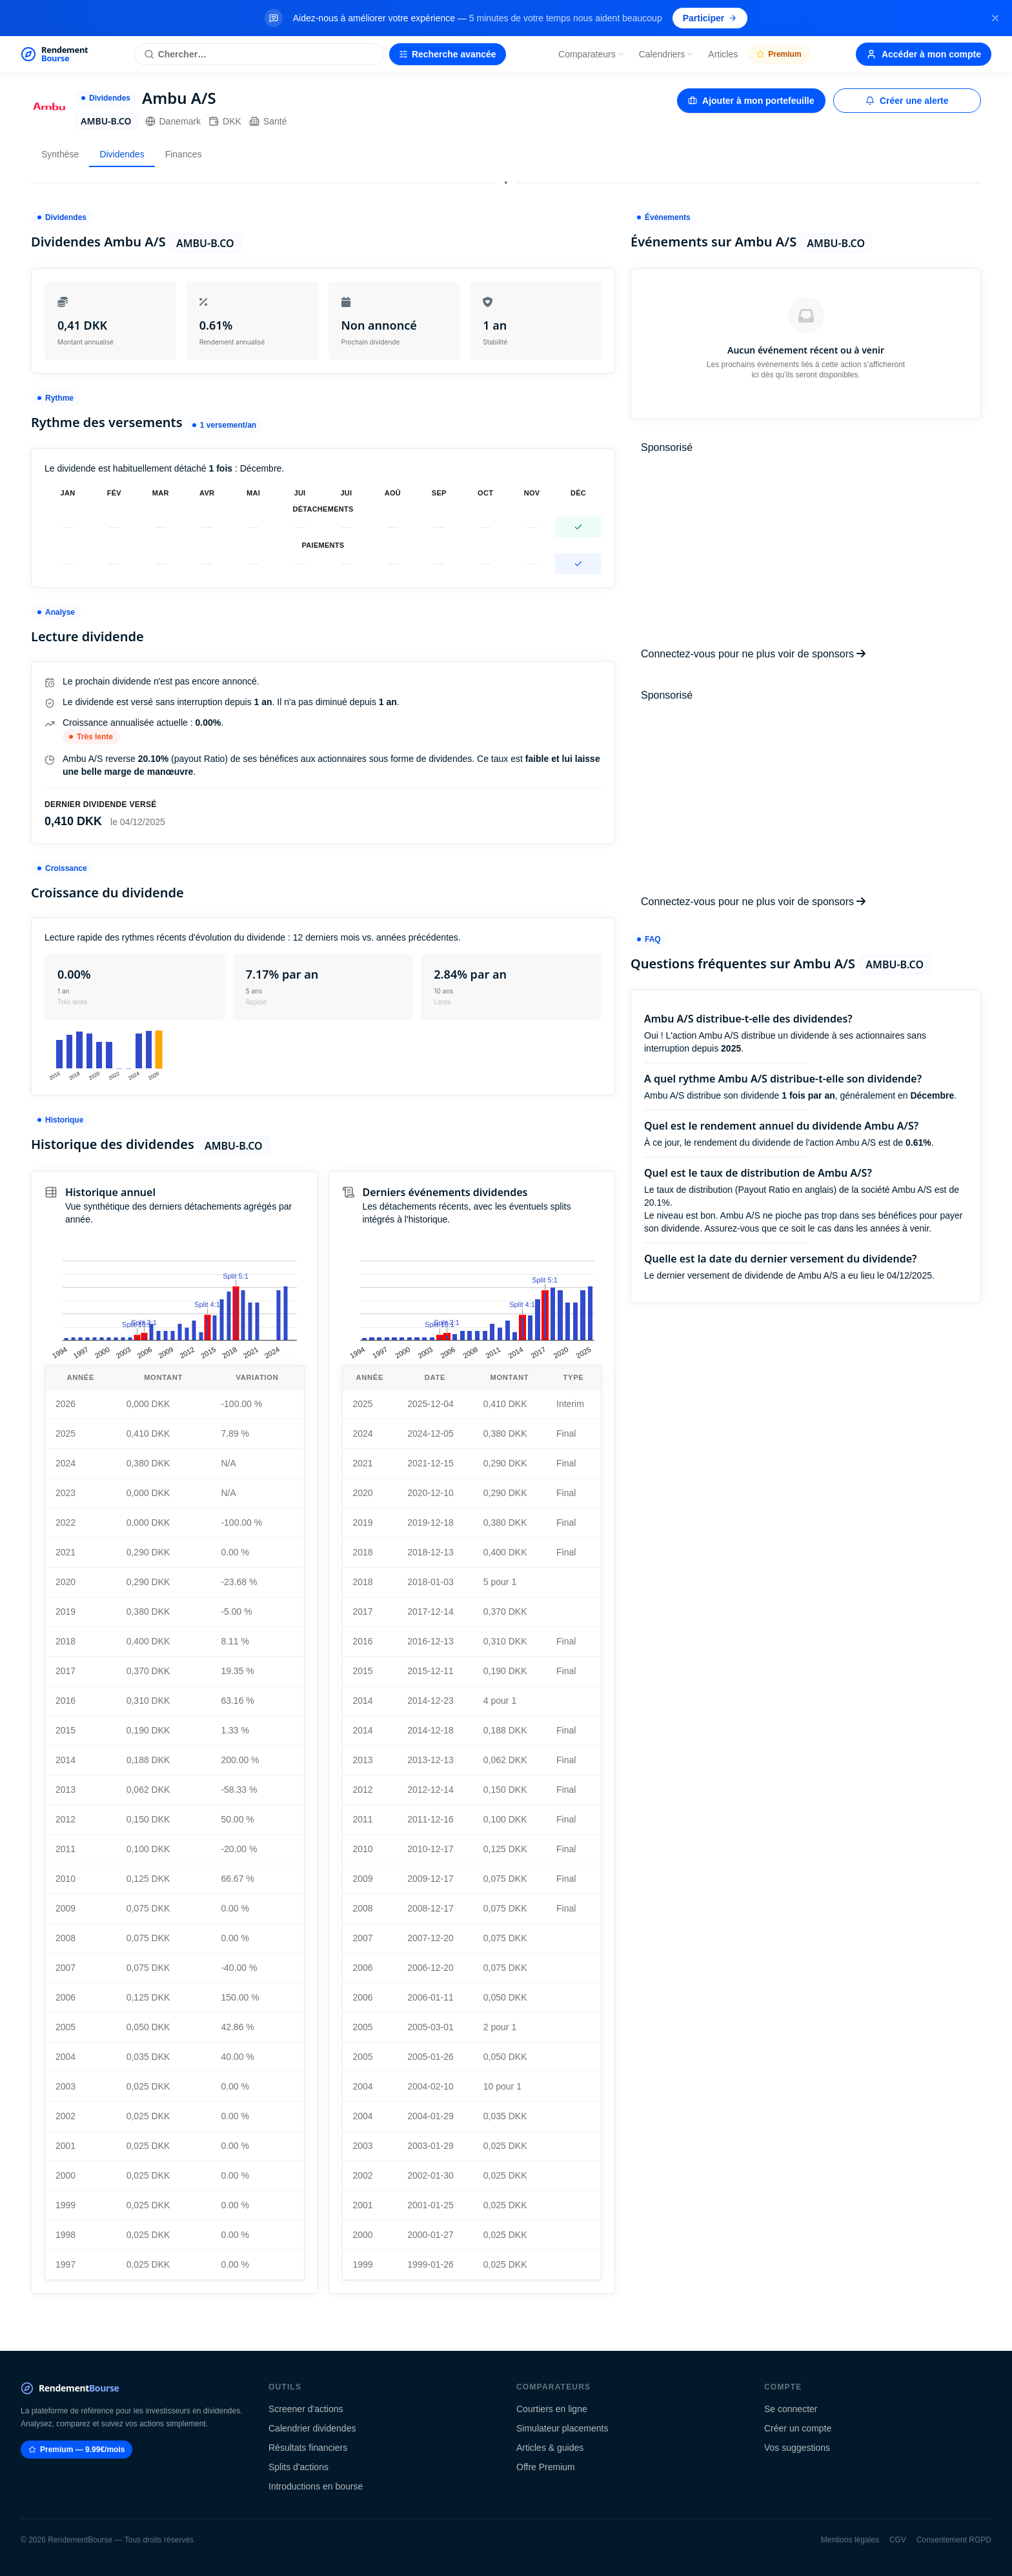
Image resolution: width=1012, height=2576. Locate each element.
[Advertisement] (806, 551)
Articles (723, 54)
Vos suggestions (797, 2447)
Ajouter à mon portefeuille (751, 100)
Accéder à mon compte (923, 54)
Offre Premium (545, 2467)
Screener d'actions (305, 2409)
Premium (778, 54)
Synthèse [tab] (60, 154)
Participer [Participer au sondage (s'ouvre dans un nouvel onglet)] (710, 18)
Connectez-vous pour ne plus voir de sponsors (753, 653)
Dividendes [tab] (121, 154)
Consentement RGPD (953, 2539)
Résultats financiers (307, 2447)
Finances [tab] (183, 154)
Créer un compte (797, 2428)
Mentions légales (850, 2539)
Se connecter (791, 2409)
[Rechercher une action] (259, 54)
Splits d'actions (298, 2467)
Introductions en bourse (315, 2486)
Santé (268, 121)
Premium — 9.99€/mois (76, 2449)
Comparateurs (591, 54)
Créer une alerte (907, 100)
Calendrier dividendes (312, 2428)
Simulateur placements (562, 2428)
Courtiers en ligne (551, 2409)
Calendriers (666, 54)
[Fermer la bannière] (995, 18)
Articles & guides (549, 2447)
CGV (897, 2539)
